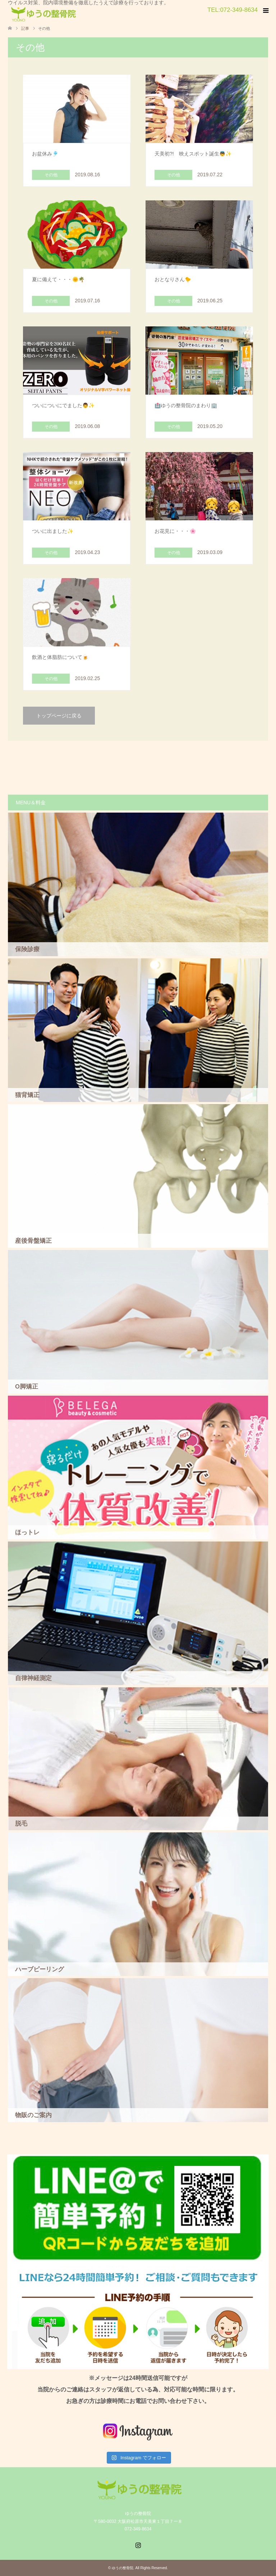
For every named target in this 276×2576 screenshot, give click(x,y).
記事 (25, 28)
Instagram (138, 2544)
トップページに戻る (59, 716)
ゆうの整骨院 (122, 2568)
